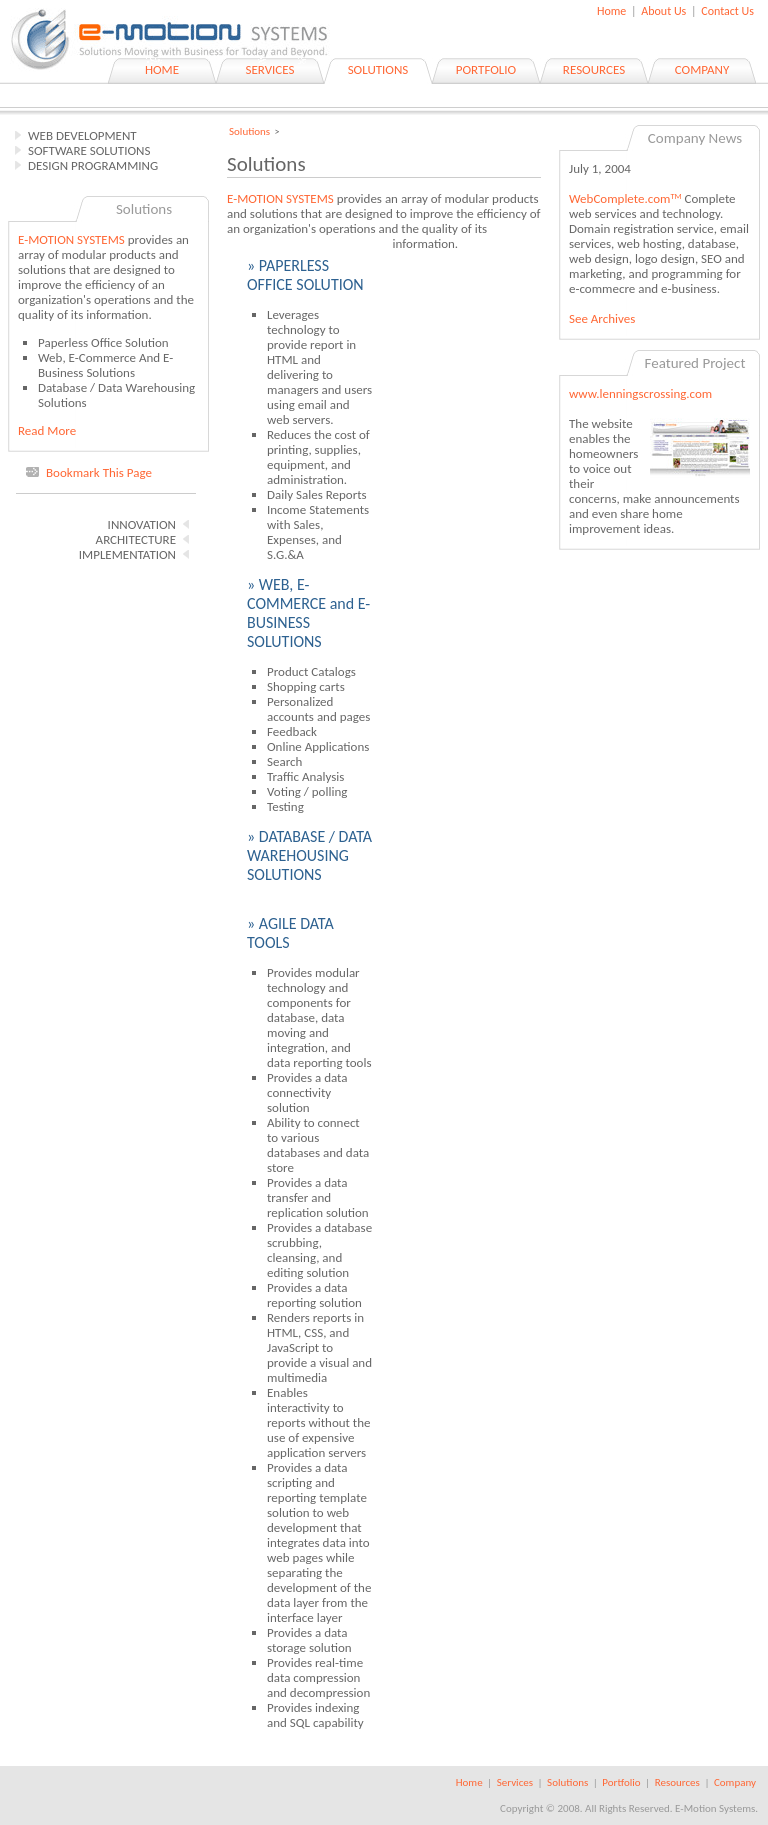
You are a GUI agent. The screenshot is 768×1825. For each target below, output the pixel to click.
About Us (663, 11)
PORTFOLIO (486, 69)
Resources (677, 1782)
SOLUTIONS (378, 69)
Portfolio (621, 1782)
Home (611, 11)
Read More (47, 430)
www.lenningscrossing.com (640, 393)
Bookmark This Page (99, 472)
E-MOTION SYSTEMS (71, 239)
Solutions (249, 131)
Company (735, 1782)
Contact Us (727, 11)
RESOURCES (594, 69)
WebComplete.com (625, 198)
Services (515, 1782)
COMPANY (702, 69)
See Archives (602, 318)
